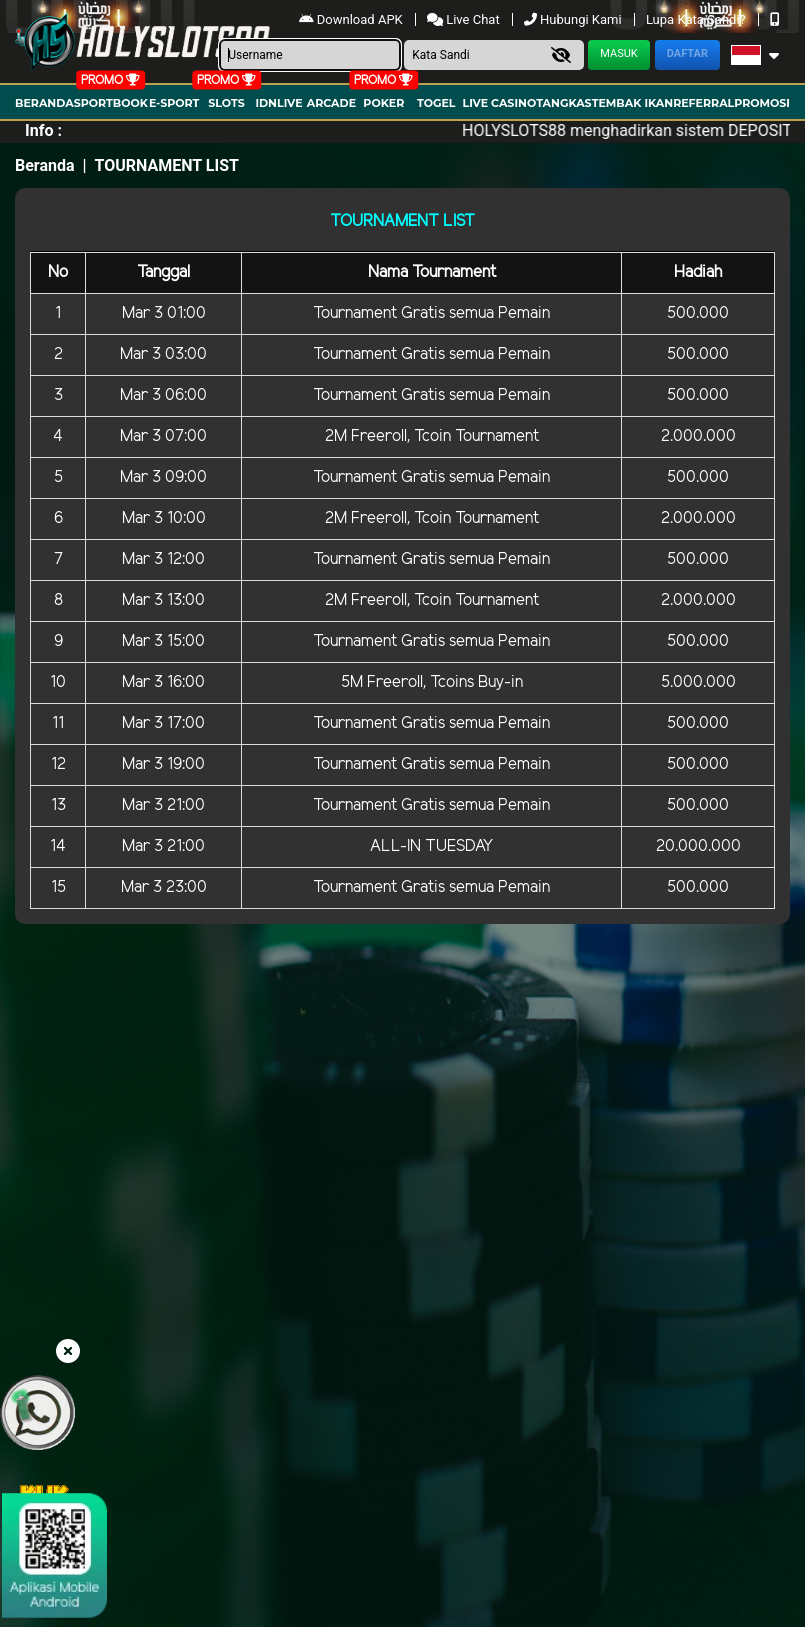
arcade (331, 103)
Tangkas (563, 103)
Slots (226, 103)
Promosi (762, 103)
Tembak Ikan (633, 103)
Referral (703, 103)
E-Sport (174, 103)
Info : (43, 130)
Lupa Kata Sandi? (697, 19)
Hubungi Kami (574, 19)
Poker (383, 103)
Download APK (352, 19)
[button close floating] (68, 1352)
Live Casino (500, 103)
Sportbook (111, 103)
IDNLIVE (278, 103)
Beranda (44, 103)
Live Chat (465, 19)
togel (436, 103)
